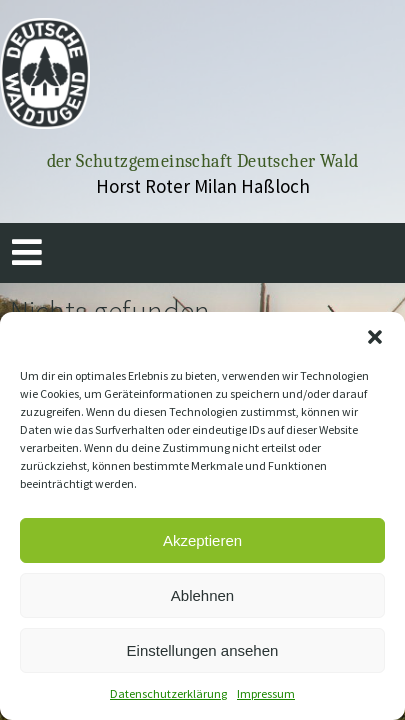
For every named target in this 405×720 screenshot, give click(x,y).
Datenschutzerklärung (168, 693)
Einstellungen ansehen (203, 650)
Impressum (266, 693)
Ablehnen (202, 595)
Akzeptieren (202, 540)
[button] (375, 337)
